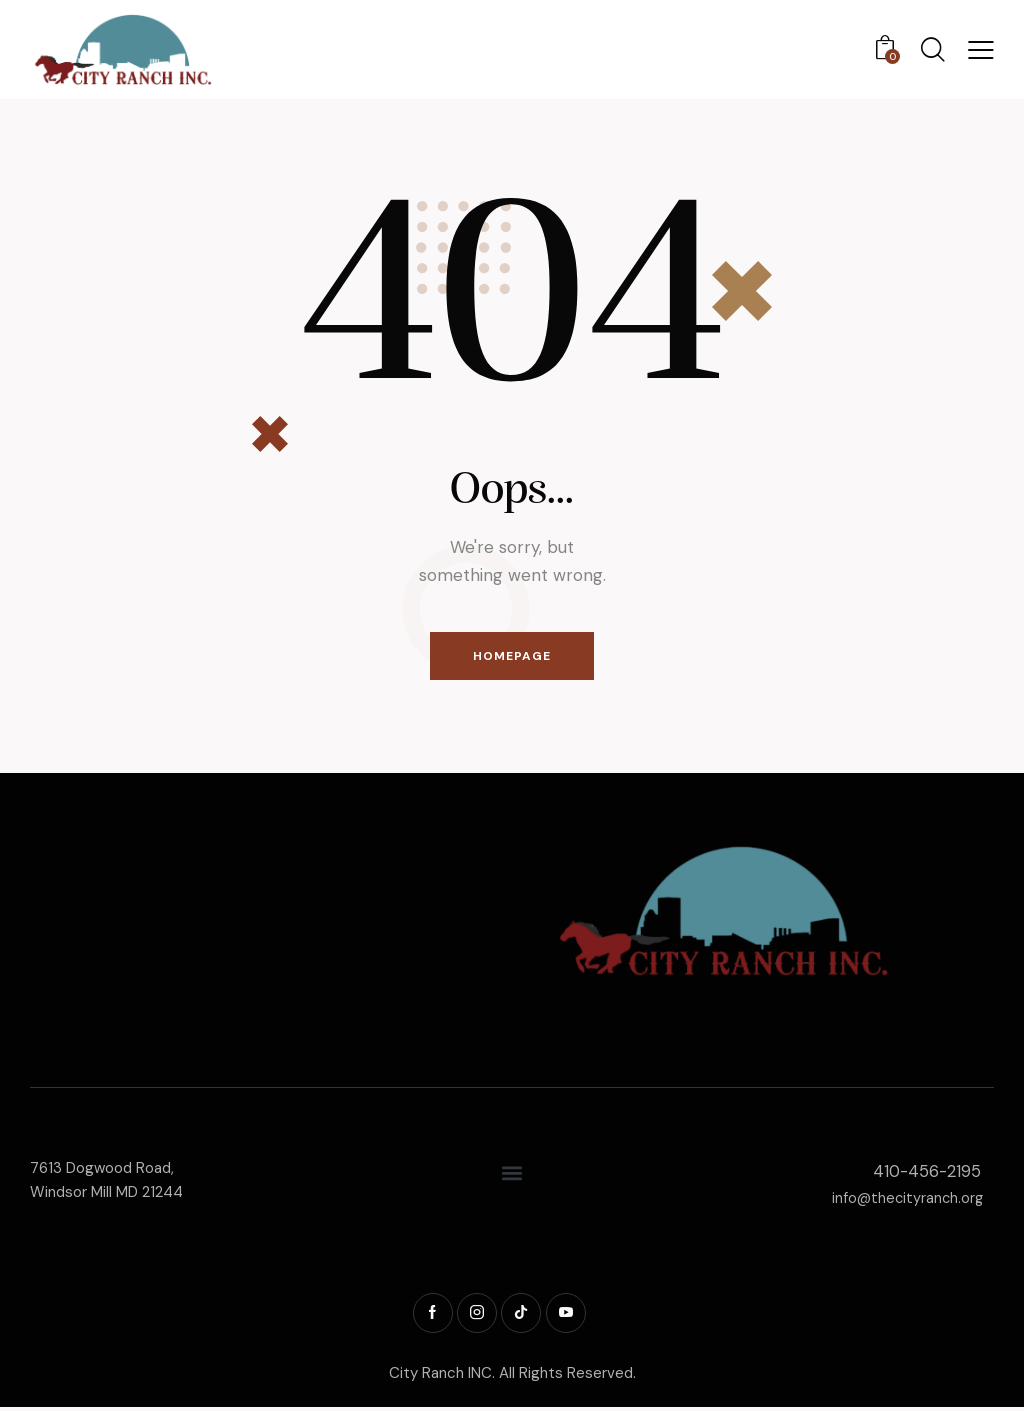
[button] (981, 50)
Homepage (512, 657)
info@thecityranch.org (905, 1200)
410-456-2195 (925, 1173)
